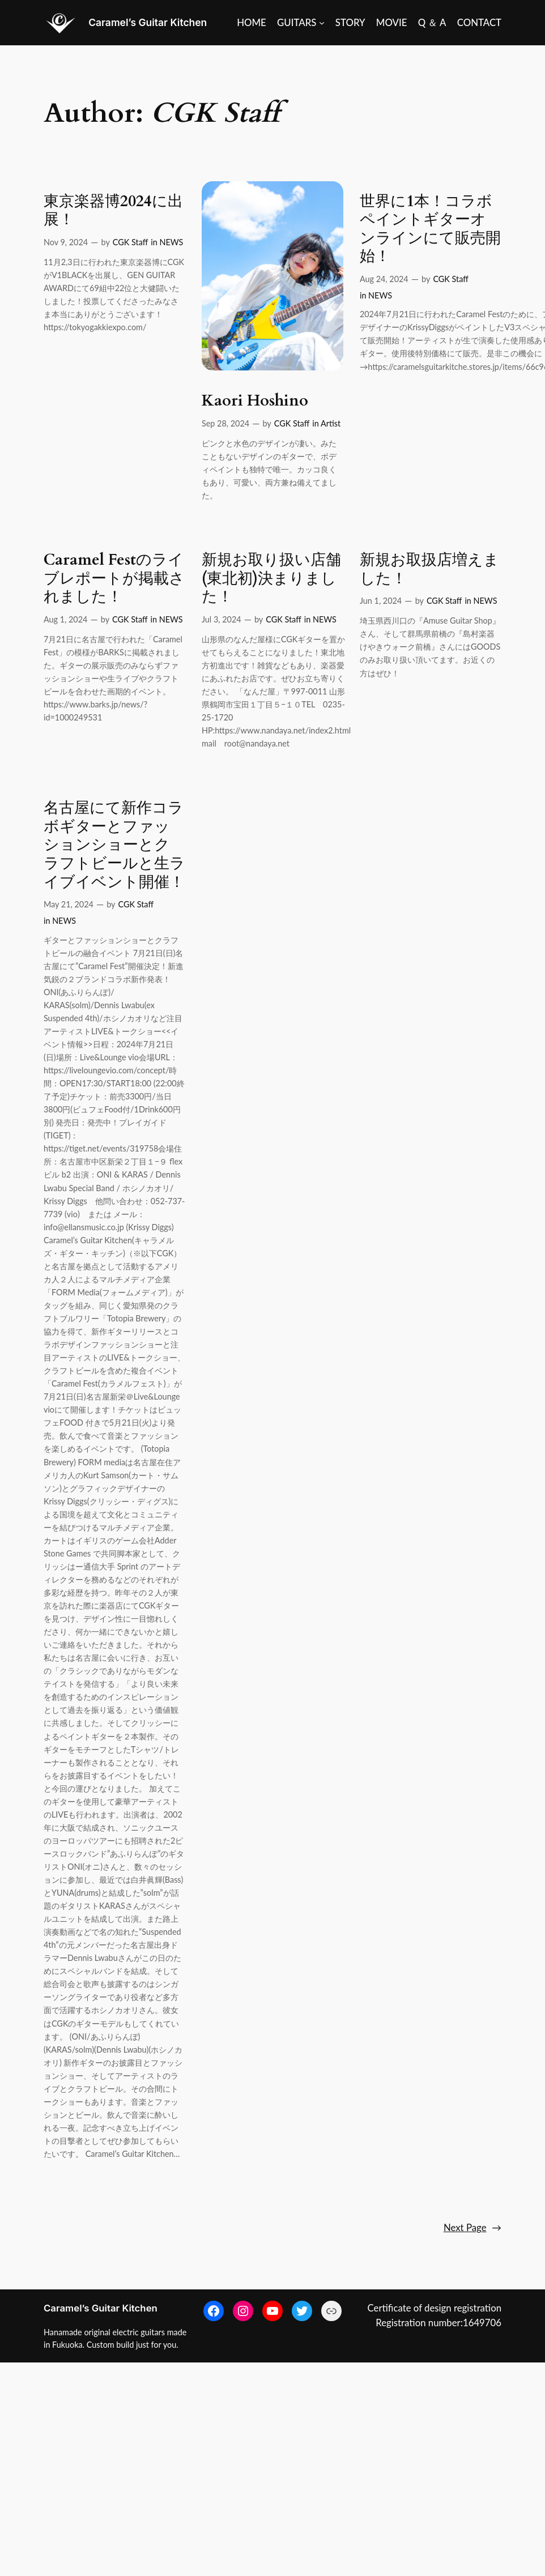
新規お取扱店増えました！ (429, 569)
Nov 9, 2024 (66, 242)
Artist (330, 423)
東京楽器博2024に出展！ (113, 211)
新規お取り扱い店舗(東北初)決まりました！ (271, 579)
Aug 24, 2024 (384, 279)
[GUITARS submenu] (301, 23)
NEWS (171, 242)
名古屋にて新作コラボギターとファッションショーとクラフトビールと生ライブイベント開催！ (114, 845)
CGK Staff (130, 242)
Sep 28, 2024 (225, 423)
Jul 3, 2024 (221, 619)
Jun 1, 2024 (381, 600)
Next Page (472, 2227)
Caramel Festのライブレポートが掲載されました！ (114, 579)
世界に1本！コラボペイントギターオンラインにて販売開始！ (430, 229)
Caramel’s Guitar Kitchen (147, 22)
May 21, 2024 (68, 904)
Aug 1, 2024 (65, 619)
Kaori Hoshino (255, 401)
